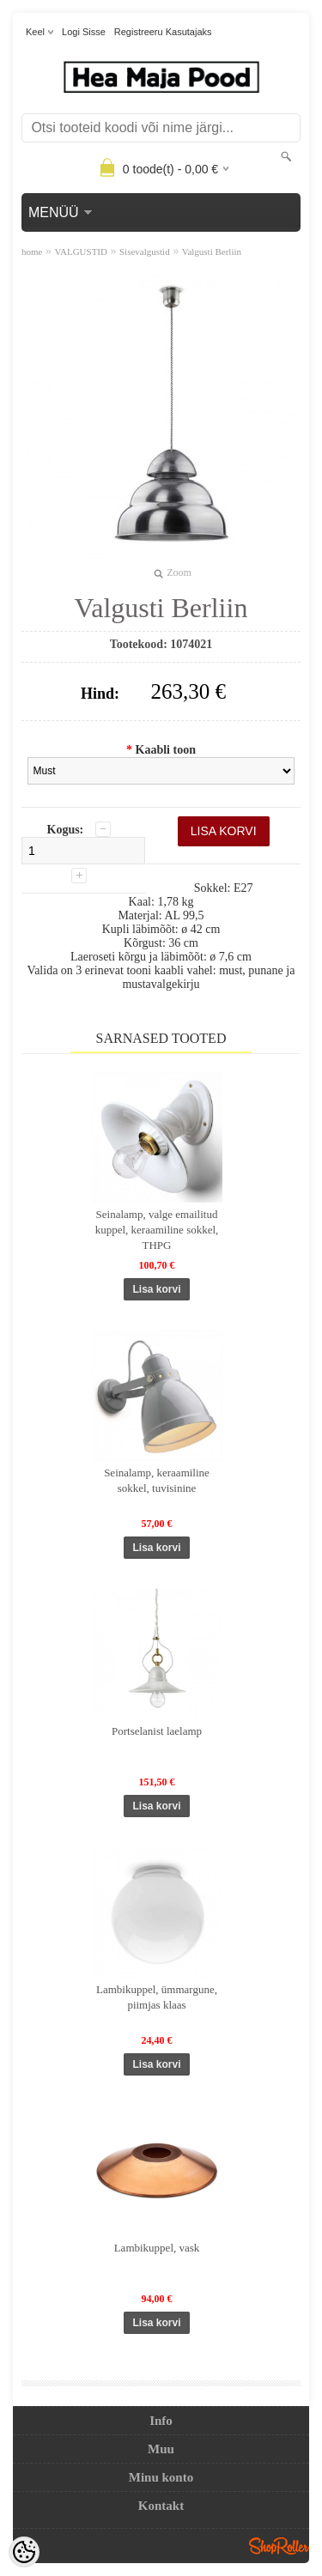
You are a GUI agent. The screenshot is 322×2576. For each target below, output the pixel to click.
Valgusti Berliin (211, 251)
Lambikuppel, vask (157, 2247)
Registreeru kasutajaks (163, 32)
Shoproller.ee (279, 2546)
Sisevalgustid (144, 251)
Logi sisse (84, 32)
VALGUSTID (80, 251)
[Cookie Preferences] (24, 2552)
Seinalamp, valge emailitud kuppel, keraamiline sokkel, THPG (157, 1230)
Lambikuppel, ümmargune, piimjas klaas (156, 1997)
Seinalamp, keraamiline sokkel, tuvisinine (157, 1480)
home (31, 251)
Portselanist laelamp (157, 1730)
